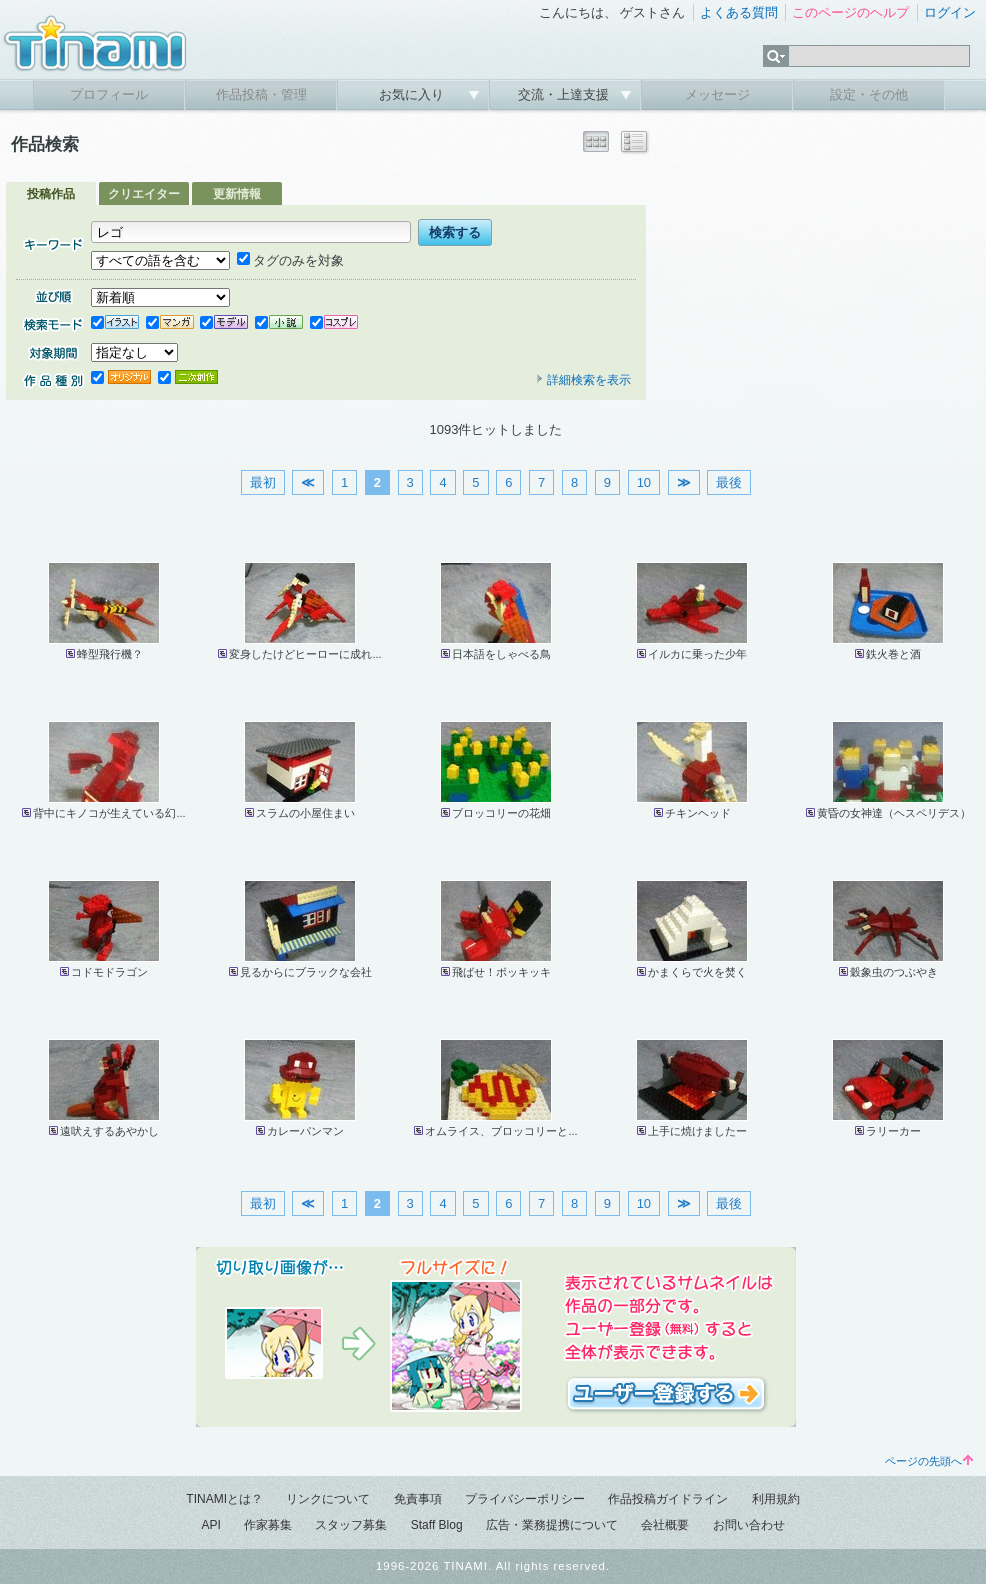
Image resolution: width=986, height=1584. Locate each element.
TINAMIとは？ (224, 1499)
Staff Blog (437, 1525)
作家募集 (268, 1525)
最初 (263, 482)
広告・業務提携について (552, 1525)
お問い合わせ (749, 1525)
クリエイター (144, 194)
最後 (729, 482)
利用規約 (776, 1499)
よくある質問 (739, 12)
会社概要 (665, 1525)
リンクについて (328, 1499)
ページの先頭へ (929, 1461)
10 (644, 482)
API (210, 1525)
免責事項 (418, 1499)
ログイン (950, 12)
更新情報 (237, 194)
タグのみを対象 (290, 260)
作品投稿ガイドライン (668, 1499)
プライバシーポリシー (525, 1499)
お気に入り (413, 94)
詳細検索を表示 (583, 380)
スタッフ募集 (351, 1525)
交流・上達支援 (565, 94)
